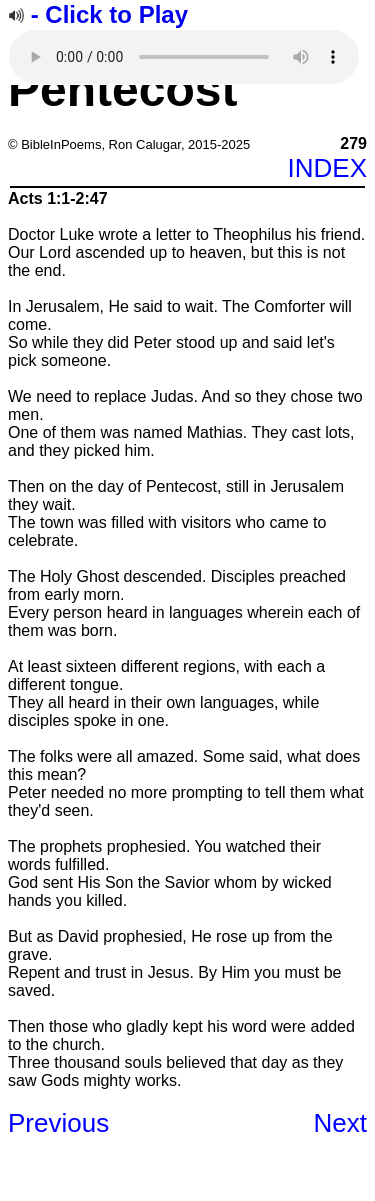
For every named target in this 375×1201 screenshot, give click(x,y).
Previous (58, 1123)
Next (340, 1123)
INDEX (327, 168)
